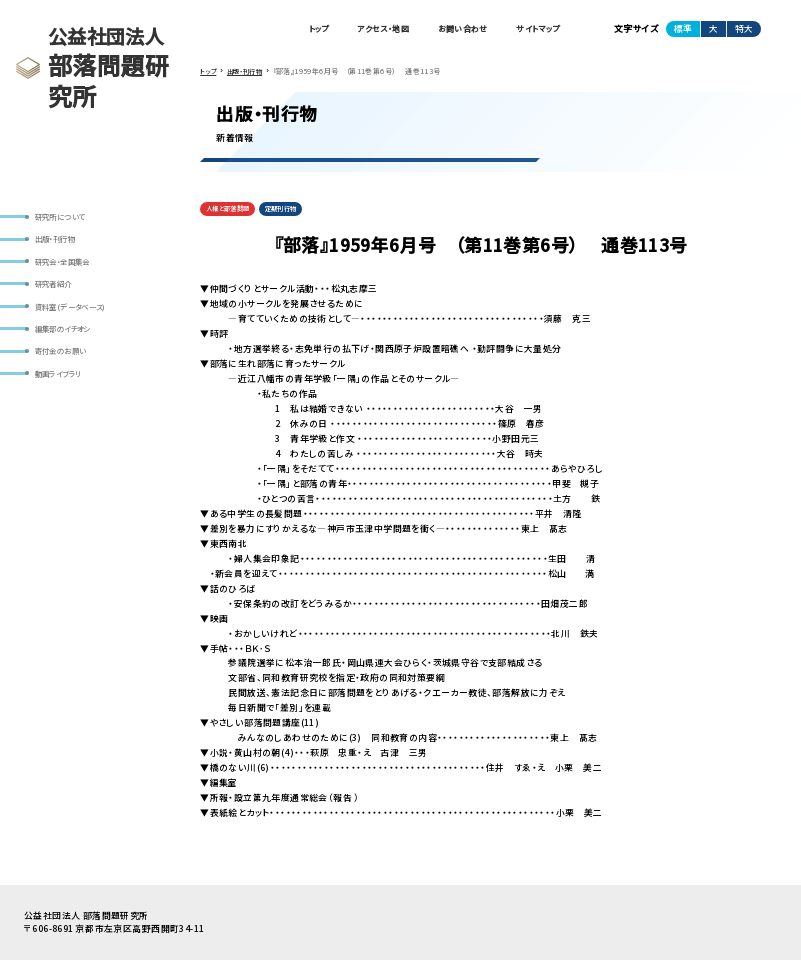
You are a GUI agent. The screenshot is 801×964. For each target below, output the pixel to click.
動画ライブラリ (62, 389)
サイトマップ (533, 30)
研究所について (64, 217)
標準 (683, 29)
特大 (744, 29)
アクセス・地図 (359, 30)
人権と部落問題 (232, 212)
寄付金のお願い (65, 365)
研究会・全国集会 (67, 267)
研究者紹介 (57, 291)
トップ (286, 30)
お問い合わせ (449, 30)
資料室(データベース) (75, 316)
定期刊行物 (292, 212)
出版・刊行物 (59, 242)
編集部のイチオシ (67, 340)
